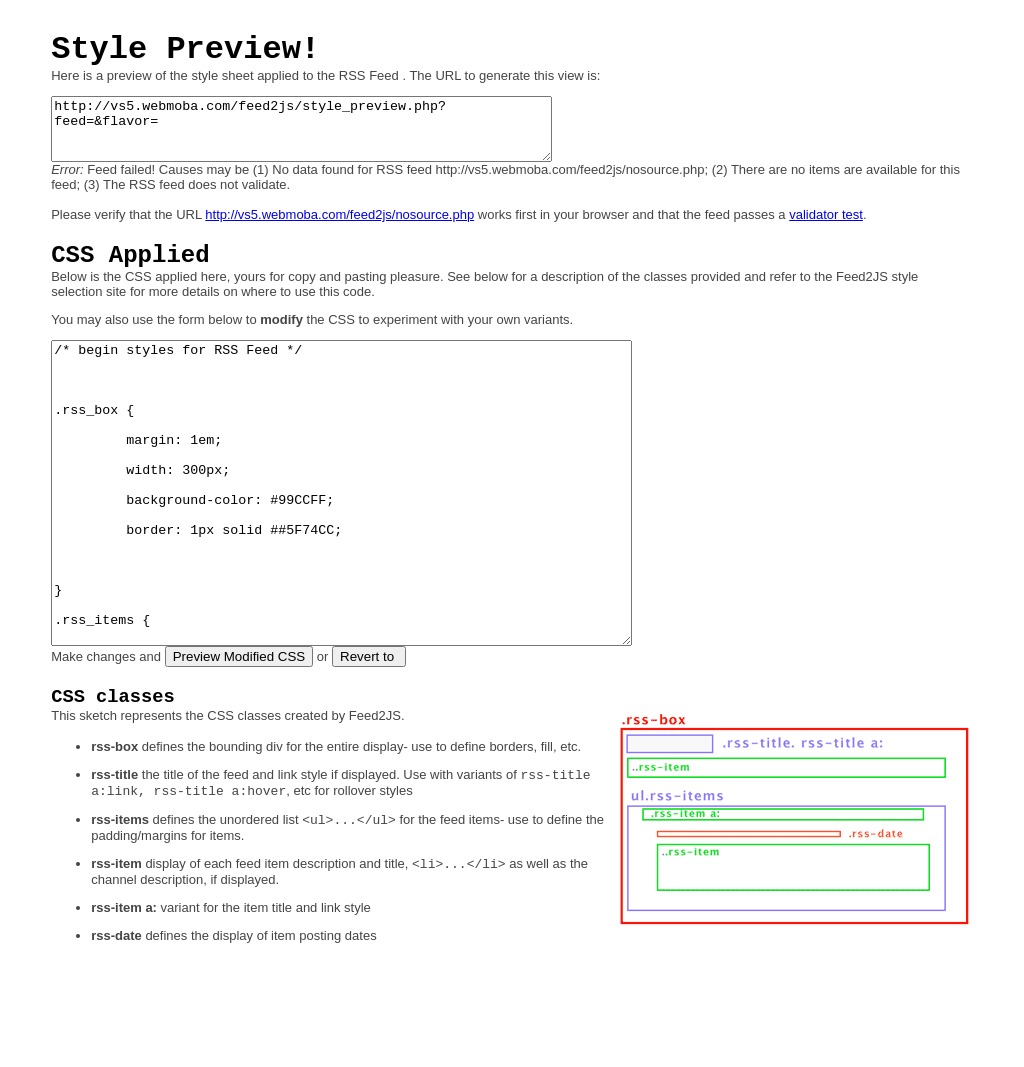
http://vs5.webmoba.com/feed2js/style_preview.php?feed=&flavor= (331, 135)
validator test (826, 226)
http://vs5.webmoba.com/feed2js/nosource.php (339, 226)
